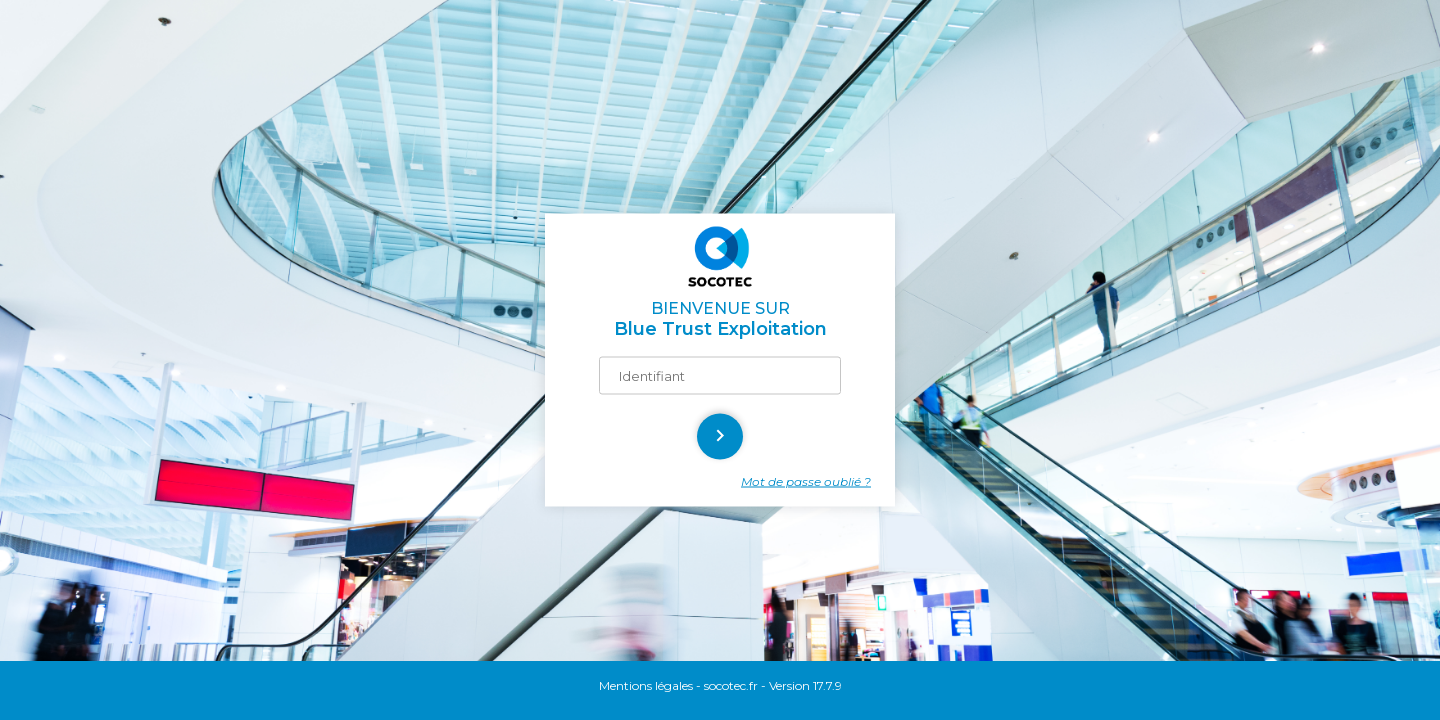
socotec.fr (731, 685)
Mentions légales (646, 685)
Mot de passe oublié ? (806, 481)
